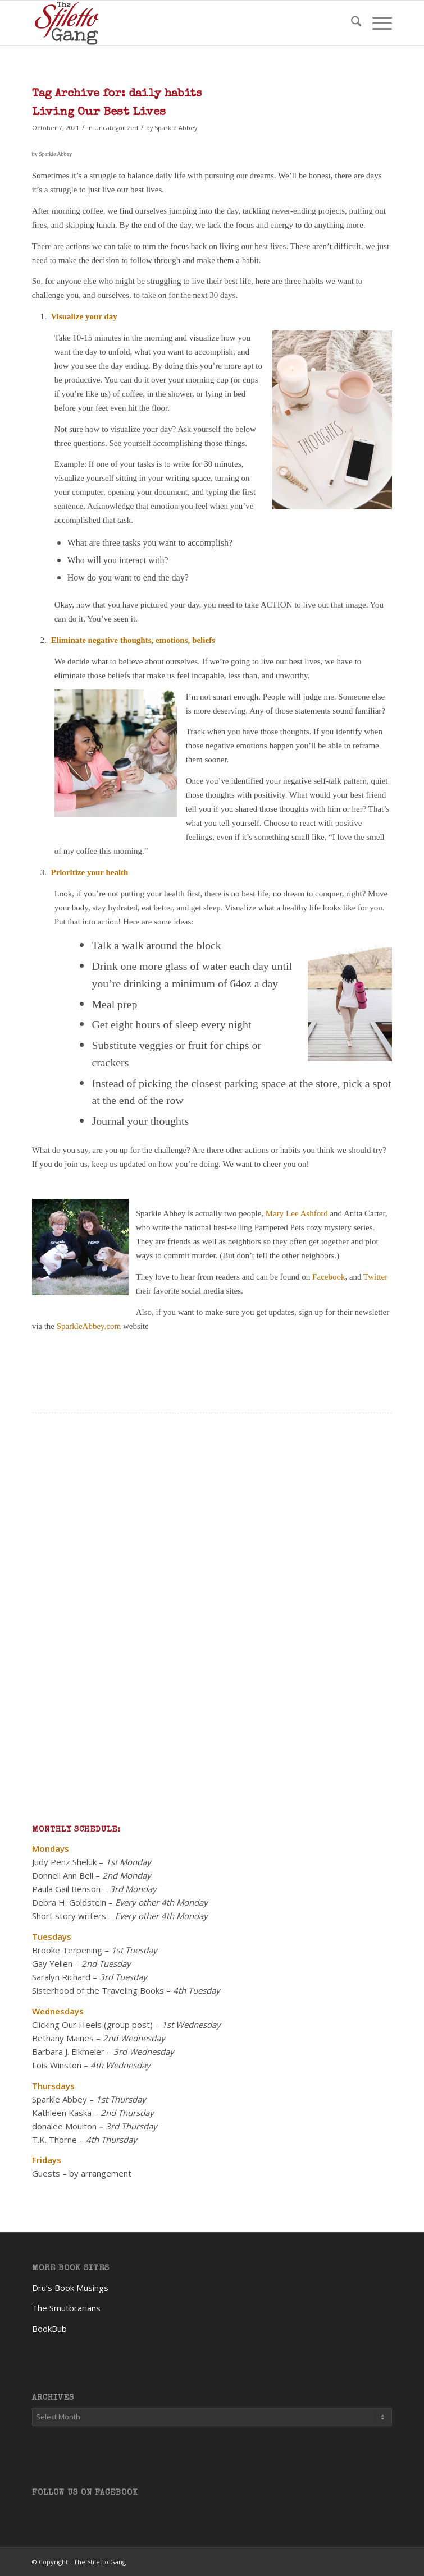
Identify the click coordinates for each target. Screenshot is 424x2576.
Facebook (328, 1276)
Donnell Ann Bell (62, 1875)
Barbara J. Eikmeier (68, 2051)
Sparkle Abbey (175, 128)
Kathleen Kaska (62, 2112)
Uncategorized (116, 128)
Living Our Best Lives (99, 112)
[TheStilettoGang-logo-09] (176, 23)
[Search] (351, 23)
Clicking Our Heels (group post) (92, 2024)
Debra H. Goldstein (69, 1902)
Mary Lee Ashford (297, 1213)
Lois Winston (56, 2065)
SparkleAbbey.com (89, 1326)
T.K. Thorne (54, 2139)
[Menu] (376, 23)
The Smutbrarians (66, 2307)
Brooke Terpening (67, 1950)
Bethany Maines (63, 2038)
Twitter (375, 1276)
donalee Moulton (64, 2126)
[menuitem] (351, 23)
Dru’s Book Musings (70, 2287)
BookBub (49, 2328)
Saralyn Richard (61, 1976)
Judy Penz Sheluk (64, 1861)
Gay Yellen (52, 1963)
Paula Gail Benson (66, 1888)
